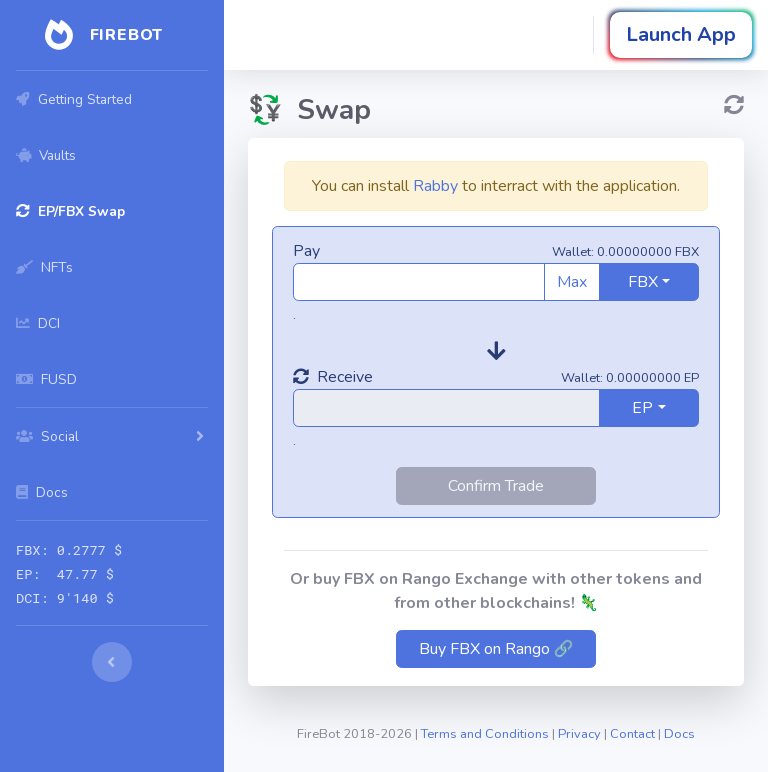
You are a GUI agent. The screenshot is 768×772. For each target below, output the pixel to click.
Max (572, 282)
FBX (643, 282)
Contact (632, 734)
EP (642, 408)
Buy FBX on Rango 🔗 (496, 649)
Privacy (579, 734)
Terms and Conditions (485, 734)
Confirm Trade (496, 486)
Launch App (681, 34)
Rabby (435, 186)
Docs (679, 734)
